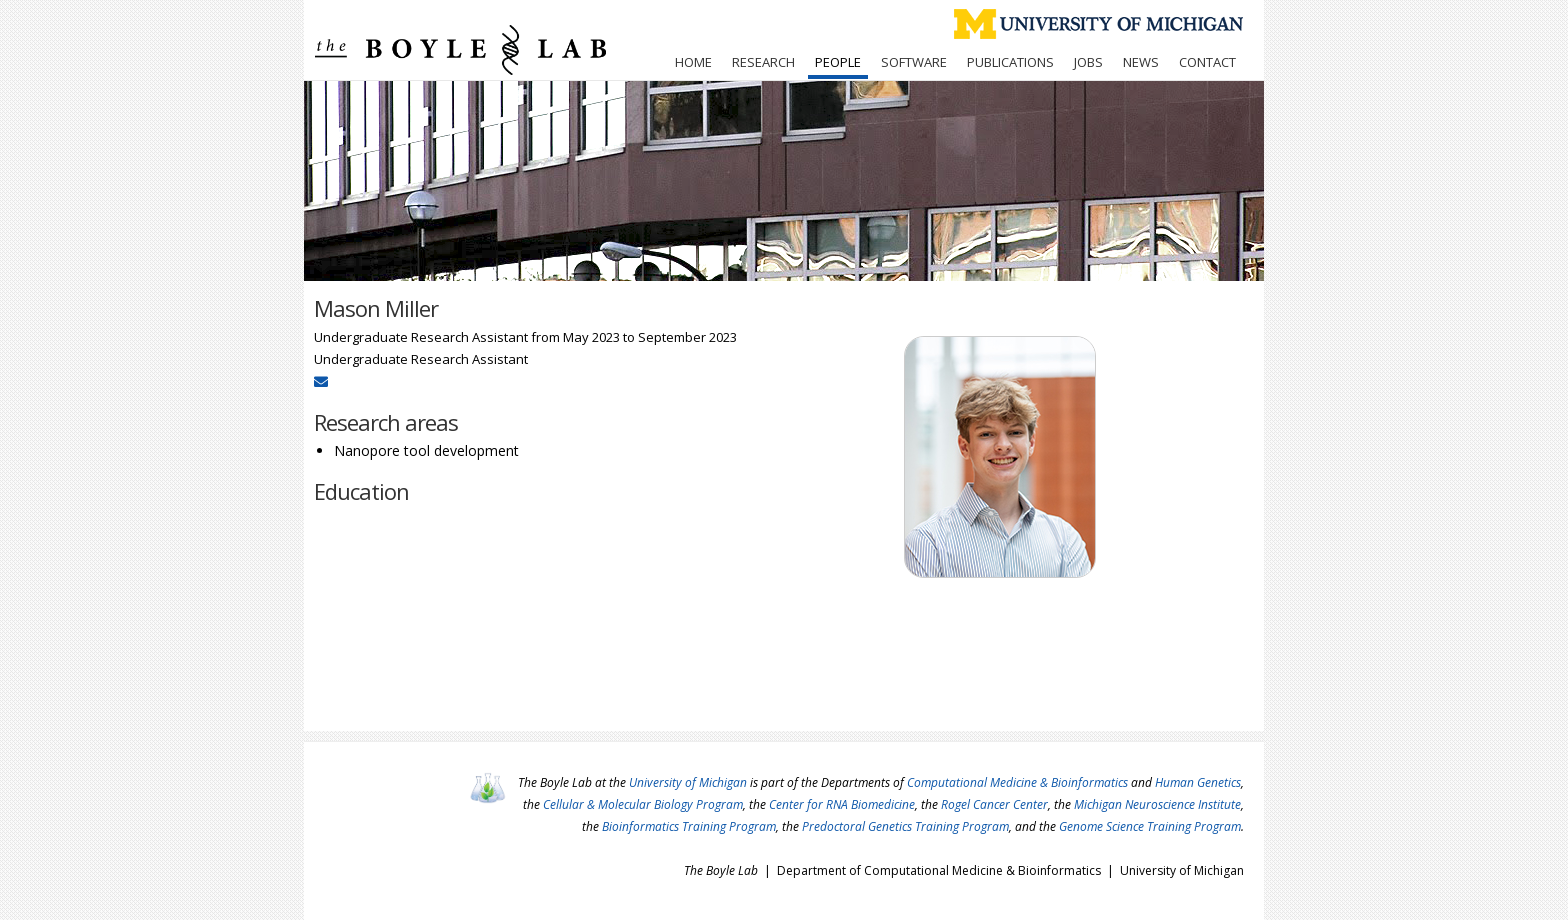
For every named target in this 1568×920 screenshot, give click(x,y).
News (1141, 62)
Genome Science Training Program (1150, 826)
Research (763, 62)
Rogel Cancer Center (994, 804)
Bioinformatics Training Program (689, 826)
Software (914, 62)
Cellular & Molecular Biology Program (643, 804)
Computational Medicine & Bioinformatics (1017, 782)
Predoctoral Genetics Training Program (905, 826)
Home (693, 62)
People (838, 62)
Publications (1010, 62)
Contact (1207, 62)
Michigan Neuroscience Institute (1157, 804)
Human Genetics (1198, 782)
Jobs (1088, 62)
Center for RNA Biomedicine (842, 804)
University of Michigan (688, 782)
